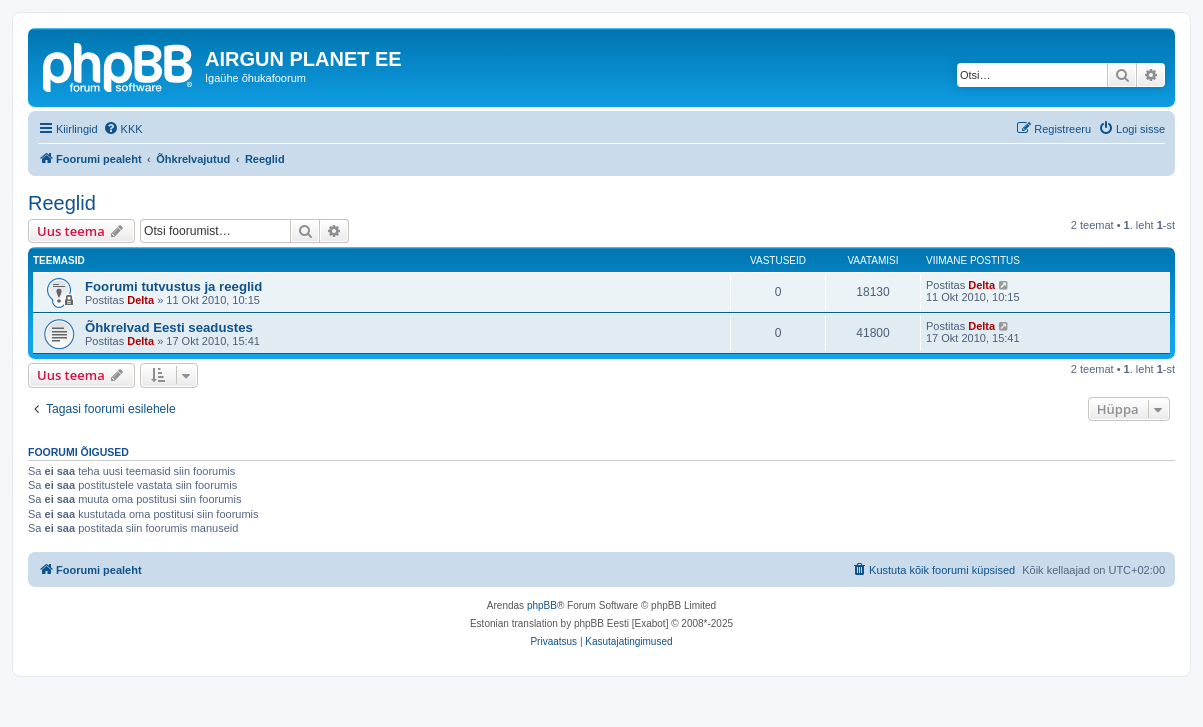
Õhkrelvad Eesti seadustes (169, 327)
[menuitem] (123, 129)
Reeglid (62, 203)
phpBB (542, 605)
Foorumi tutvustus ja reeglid (173, 286)
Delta (140, 300)
